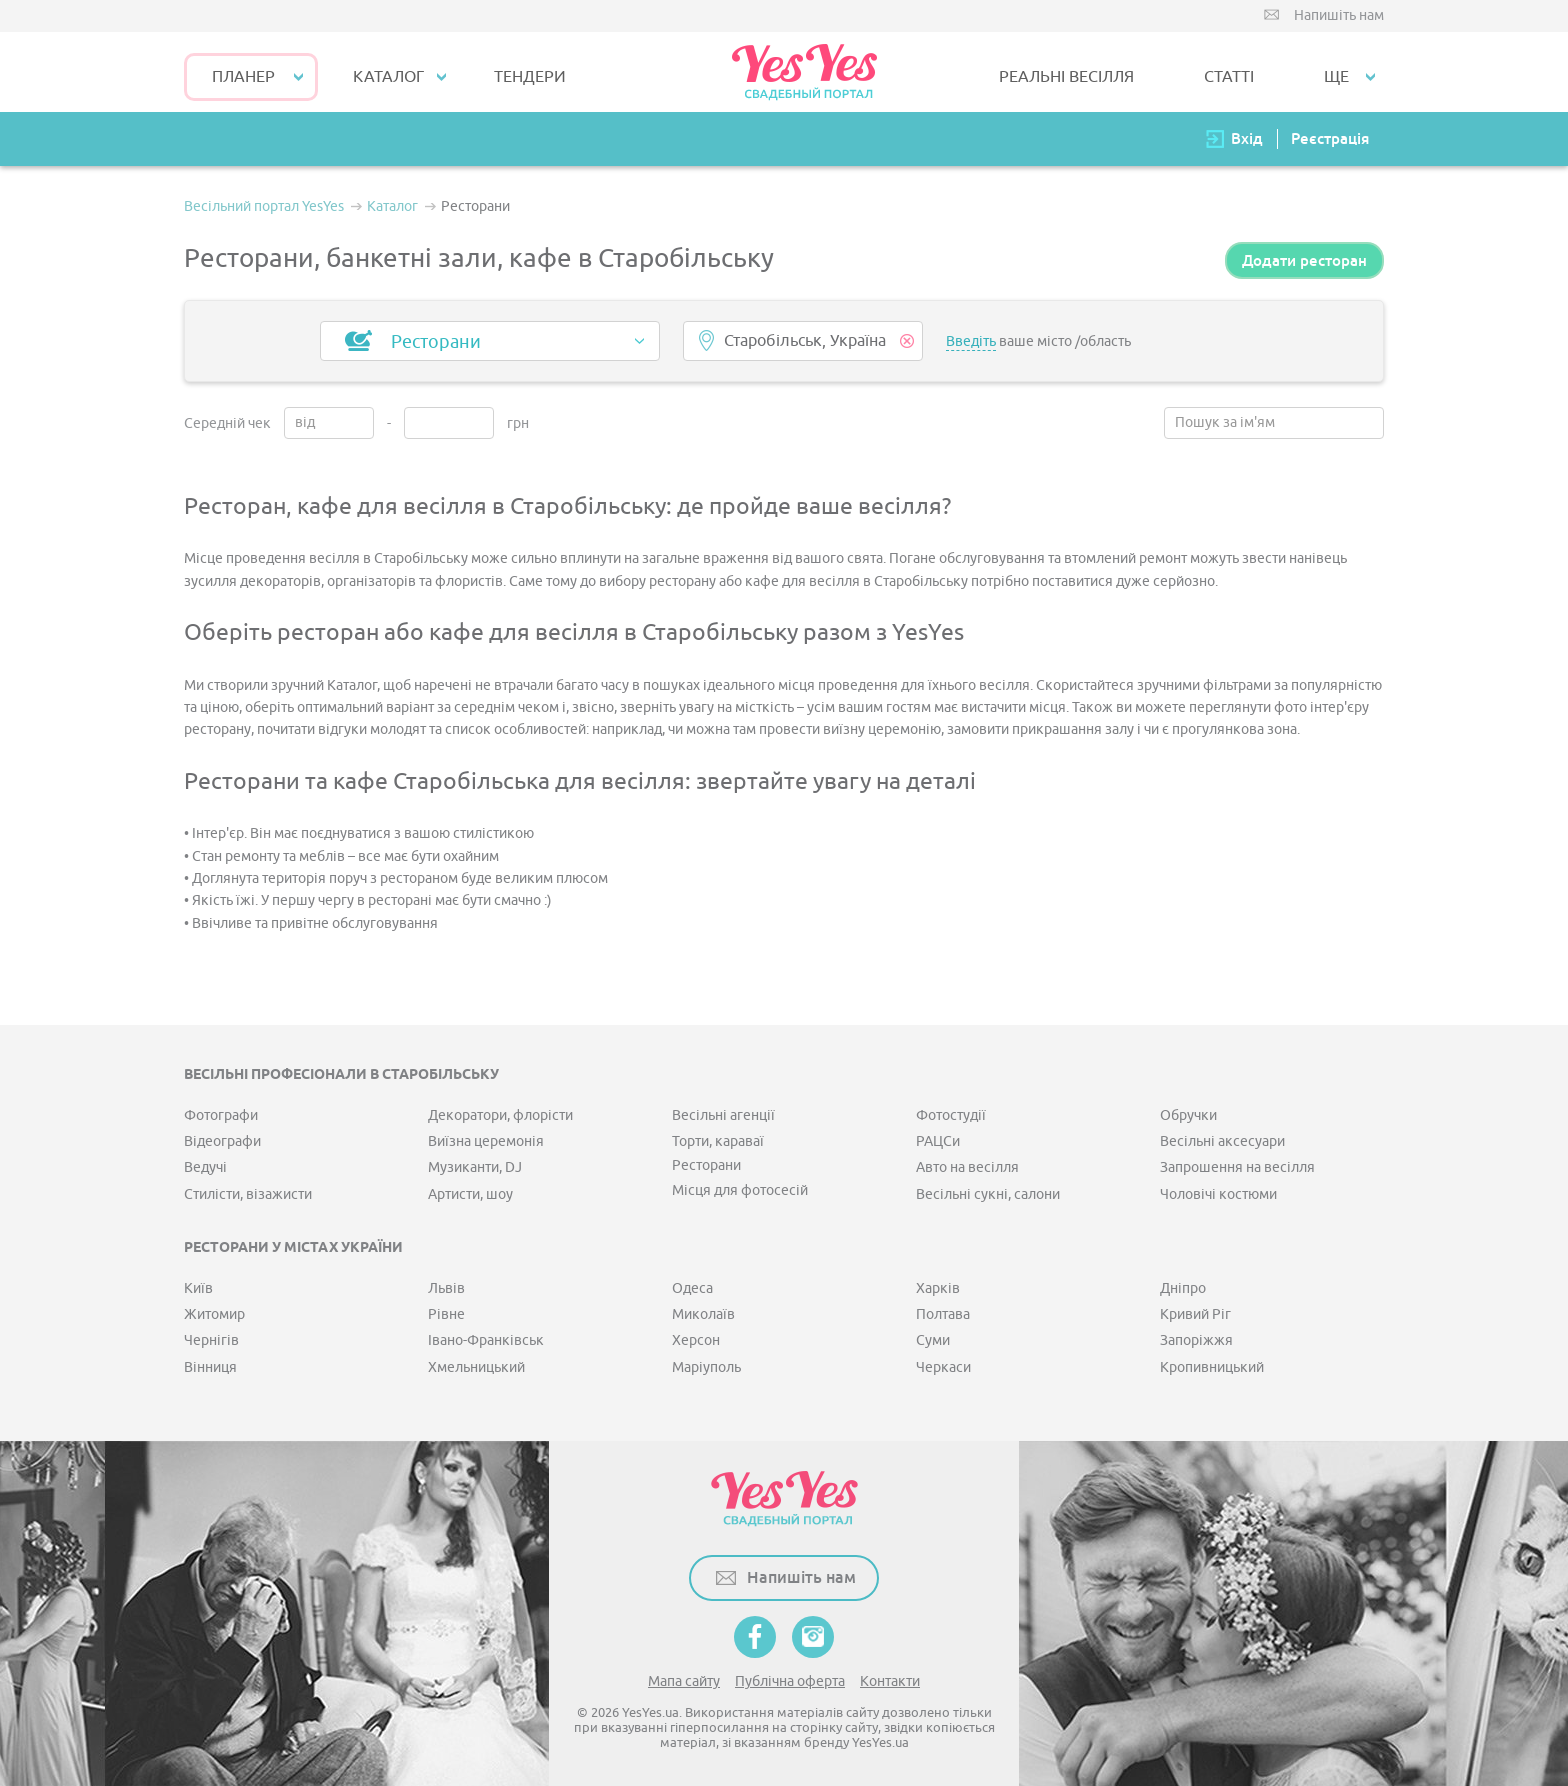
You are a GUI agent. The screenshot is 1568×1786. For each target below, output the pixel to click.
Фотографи (221, 1115)
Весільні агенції (723, 1115)
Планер (243, 77)
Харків (938, 1288)
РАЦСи (938, 1141)
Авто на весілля (967, 1167)
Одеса (692, 1288)
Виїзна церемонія (486, 1141)
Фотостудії (951, 1115)
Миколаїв (703, 1314)
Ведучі (205, 1167)
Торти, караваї (718, 1141)
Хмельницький (476, 1367)
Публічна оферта (790, 1681)
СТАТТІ (1229, 77)
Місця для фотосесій (740, 1190)
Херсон (696, 1340)
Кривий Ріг (1195, 1314)
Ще (1336, 77)
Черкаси (943, 1367)
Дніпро (1183, 1288)
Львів (446, 1288)
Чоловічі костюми (1218, 1194)
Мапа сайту (684, 1681)
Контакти (890, 1681)
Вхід (1247, 138)
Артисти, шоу (470, 1194)
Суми (933, 1340)
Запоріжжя (1196, 1340)
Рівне (446, 1314)
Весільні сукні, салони (988, 1194)
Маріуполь (706, 1367)
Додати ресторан (1304, 260)
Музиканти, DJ (475, 1167)
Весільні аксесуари (1222, 1141)
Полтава (943, 1314)
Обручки (1188, 1115)
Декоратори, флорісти (500, 1115)
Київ (198, 1288)
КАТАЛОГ (388, 77)
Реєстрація (1330, 138)
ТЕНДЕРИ (530, 77)
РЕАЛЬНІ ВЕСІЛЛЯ (1066, 77)
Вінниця (210, 1367)
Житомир (214, 1314)
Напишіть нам (1339, 15)
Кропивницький (1212, 1367)
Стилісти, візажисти (248, 1194)
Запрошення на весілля (1237, 1167)
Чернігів (211, 1340)
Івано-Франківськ (486, 1340)
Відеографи (222, 1141)
